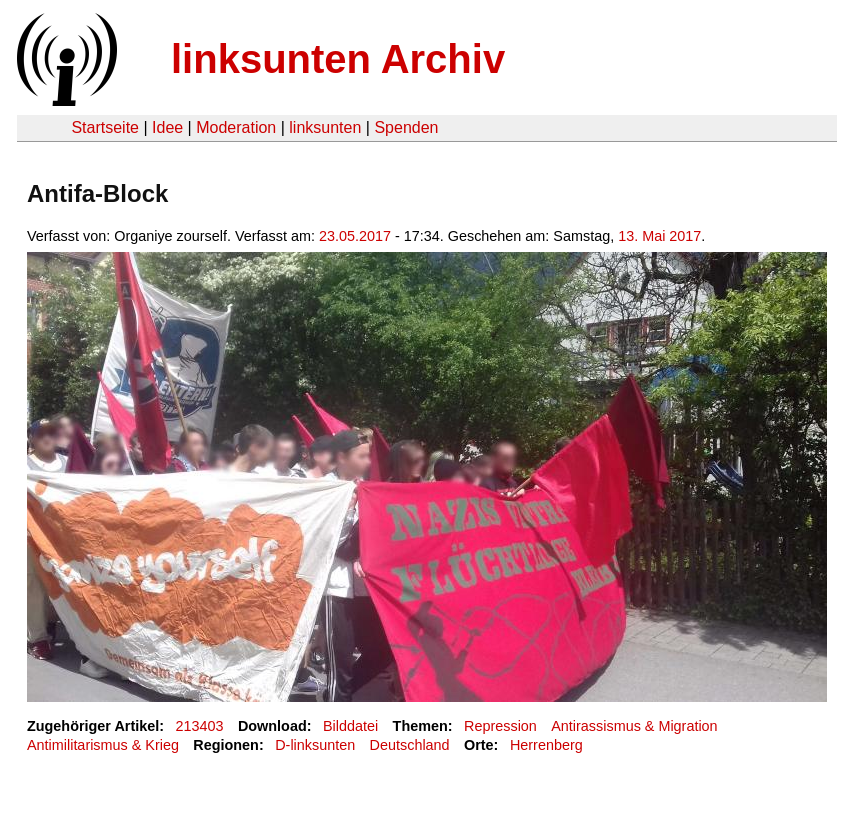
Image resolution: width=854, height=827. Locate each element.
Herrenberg (546, 745)
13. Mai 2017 (659, 236)
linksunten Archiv (338, 59)
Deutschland (410, 745)
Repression (500, 726)
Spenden (406, 127)
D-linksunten (315, 745)
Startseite (105, 127)
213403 (200, 726)
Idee (167, 127)
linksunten (325, 127)
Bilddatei (350, 726)
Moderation (236, 127)
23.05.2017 (355, 236)
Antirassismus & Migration (634, 726)
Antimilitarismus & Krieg (103, 745)
